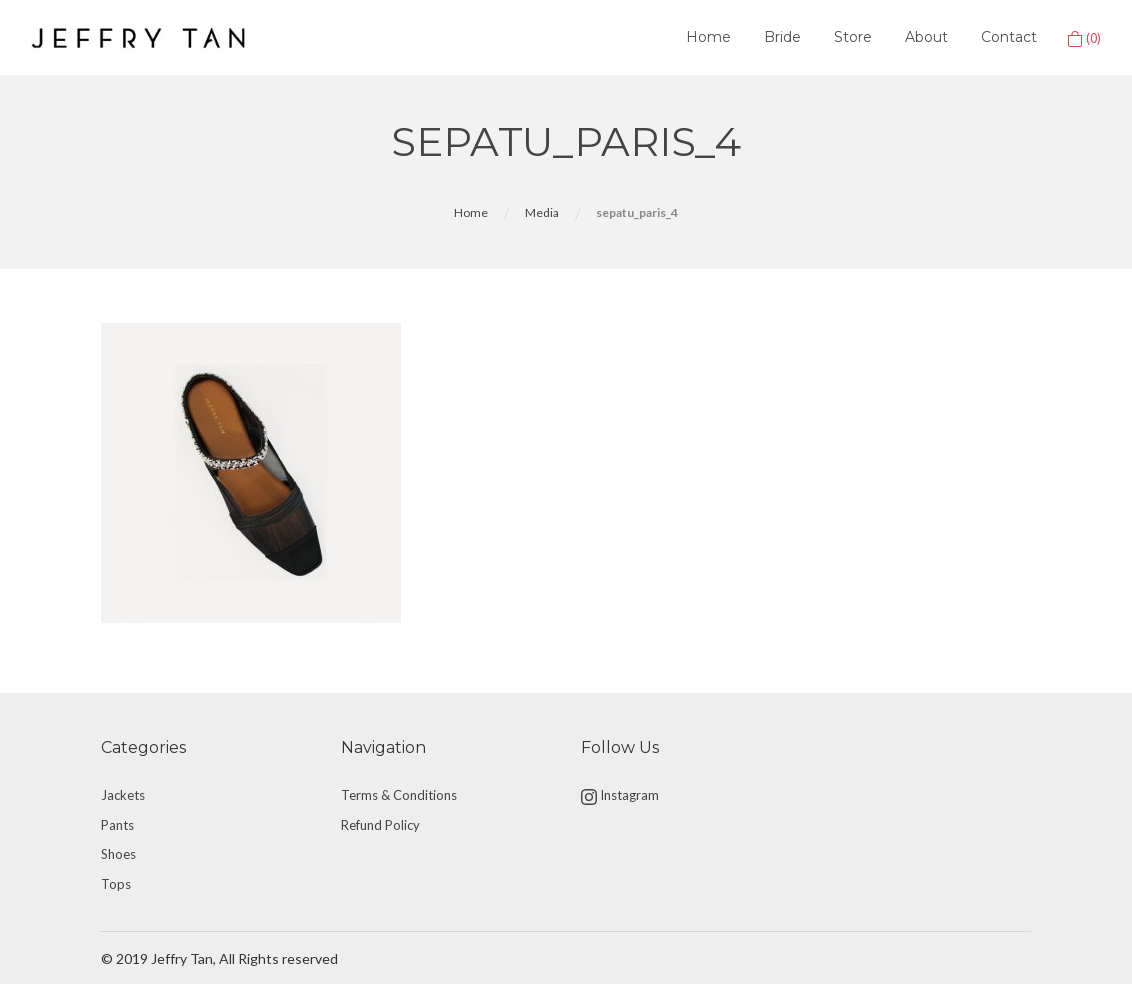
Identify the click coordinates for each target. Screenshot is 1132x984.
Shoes (118, 854)
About (926, 37)
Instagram (620, 796)
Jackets (123, 795)
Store (853, 37)
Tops (116, 884)
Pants (117, 825)
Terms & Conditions (399, 795)
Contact (1009, 37)
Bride (782, 37)
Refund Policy (380, 825)
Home (708, 37)
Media (542, 212)
